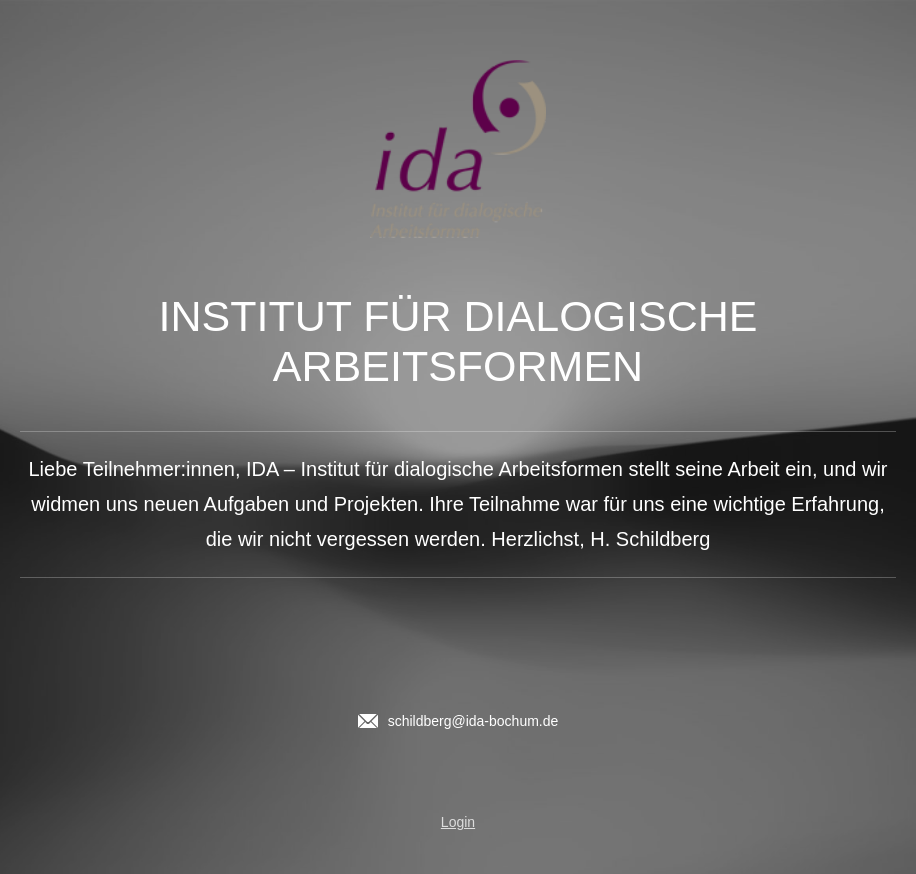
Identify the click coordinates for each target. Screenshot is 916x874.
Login (458, 822)
